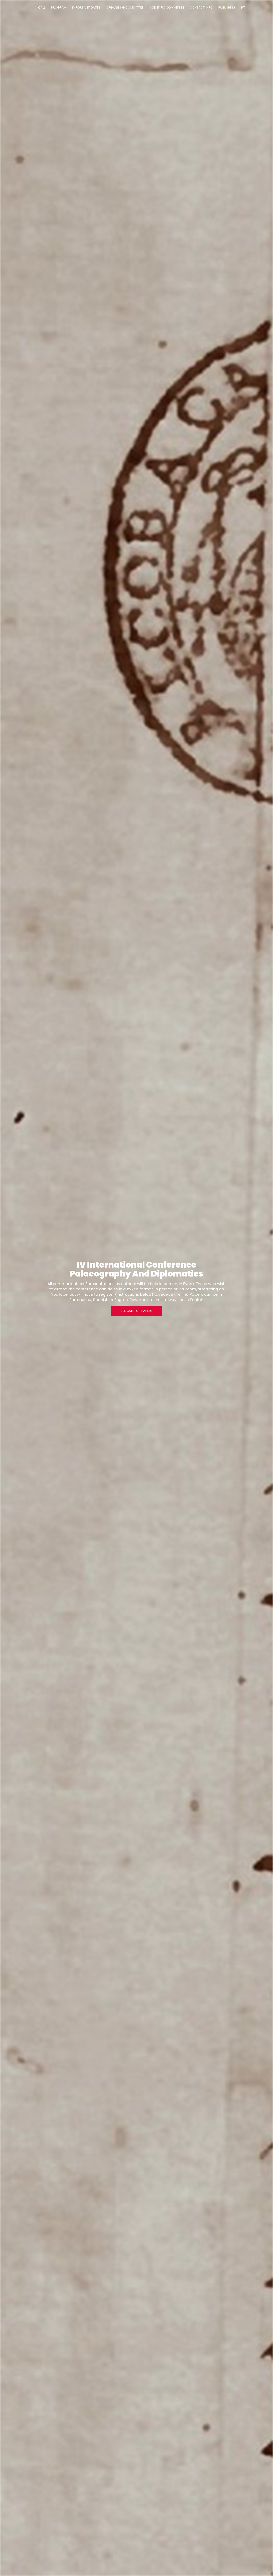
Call (41, 7)
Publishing (226, 7)
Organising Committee (125, 7)
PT (243, 7)
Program (58, 7)
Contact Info (201, 7)
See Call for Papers (136, 1311)
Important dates (86, 7)
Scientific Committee (166, 7)
